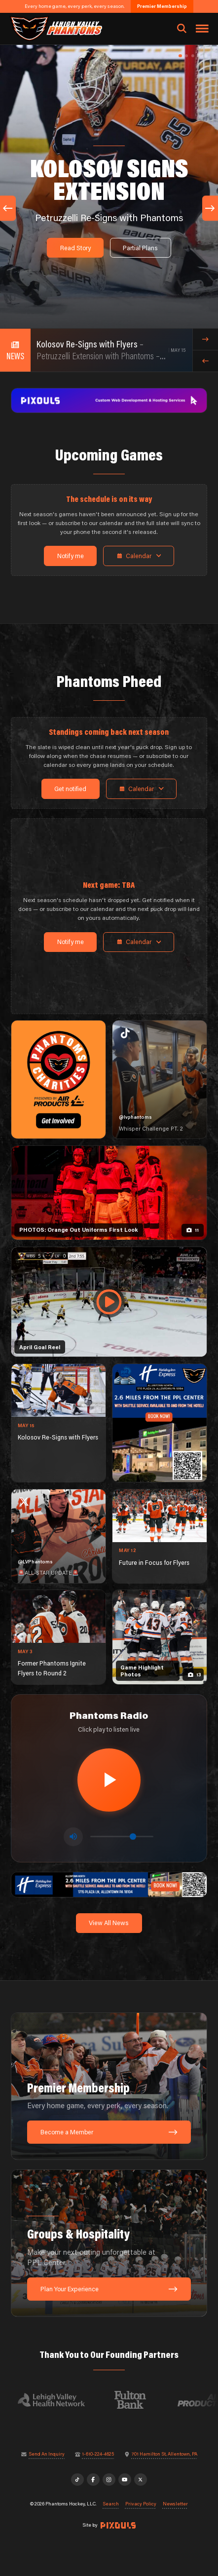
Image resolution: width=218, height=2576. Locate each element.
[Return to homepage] (55, 28)
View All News (109, 1923)
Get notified (70, 789)
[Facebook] (93, 2479)
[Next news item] (205, 339)
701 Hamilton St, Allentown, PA (164, 2454)
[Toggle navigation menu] (202, 28)
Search (111, 2503)
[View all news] (15, 350)
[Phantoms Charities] (58, 1079)
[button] (180, 55)
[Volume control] (121, 1836)
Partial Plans (140, 248)
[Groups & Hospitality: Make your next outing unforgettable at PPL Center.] (109, 2243)
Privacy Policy (140, 2503)
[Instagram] (109, 2479)
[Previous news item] (205, 361)
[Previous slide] (8, 208)
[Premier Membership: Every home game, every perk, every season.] (109, 2086)
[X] (140, 2479)
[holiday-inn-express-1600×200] (109, 1884)
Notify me (70, 556)
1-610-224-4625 (98, 2454)
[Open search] (181, 28)
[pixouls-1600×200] (109, 400)
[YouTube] (124, 2479)
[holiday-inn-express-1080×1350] (159, 1423)
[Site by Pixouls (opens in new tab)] (118, 2525)
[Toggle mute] (73, 1836)
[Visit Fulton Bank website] (137, 2400)
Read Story (75, 248)
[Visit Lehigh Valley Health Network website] (58, 2400)
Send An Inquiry (47, 2454)
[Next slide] (210, 208)
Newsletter (175, 2503)
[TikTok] (77, 2479)
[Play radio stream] (109, 1780)
